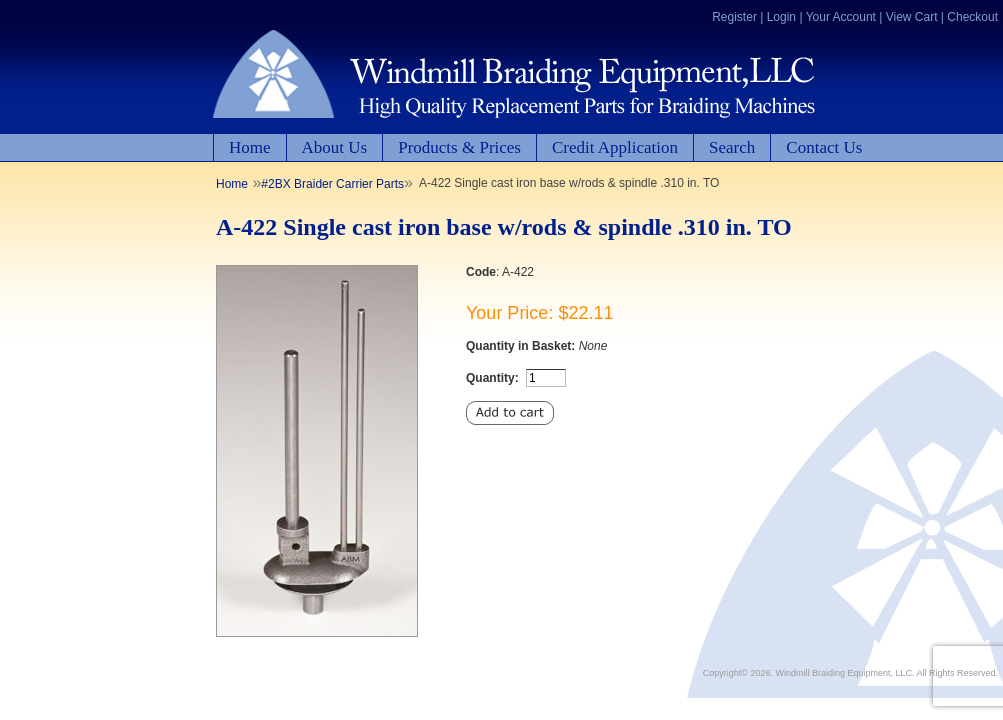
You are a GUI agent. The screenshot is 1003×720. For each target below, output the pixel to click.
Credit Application (615, 147)
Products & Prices (459, 147)
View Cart (912, 17)
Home (250, 147)
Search (732, 147)
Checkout (972, 17)
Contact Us (824, 147)
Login (781, 17)
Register (734, 17)
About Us (335, 147)
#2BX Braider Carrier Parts (332, 184)
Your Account (841, 17)
